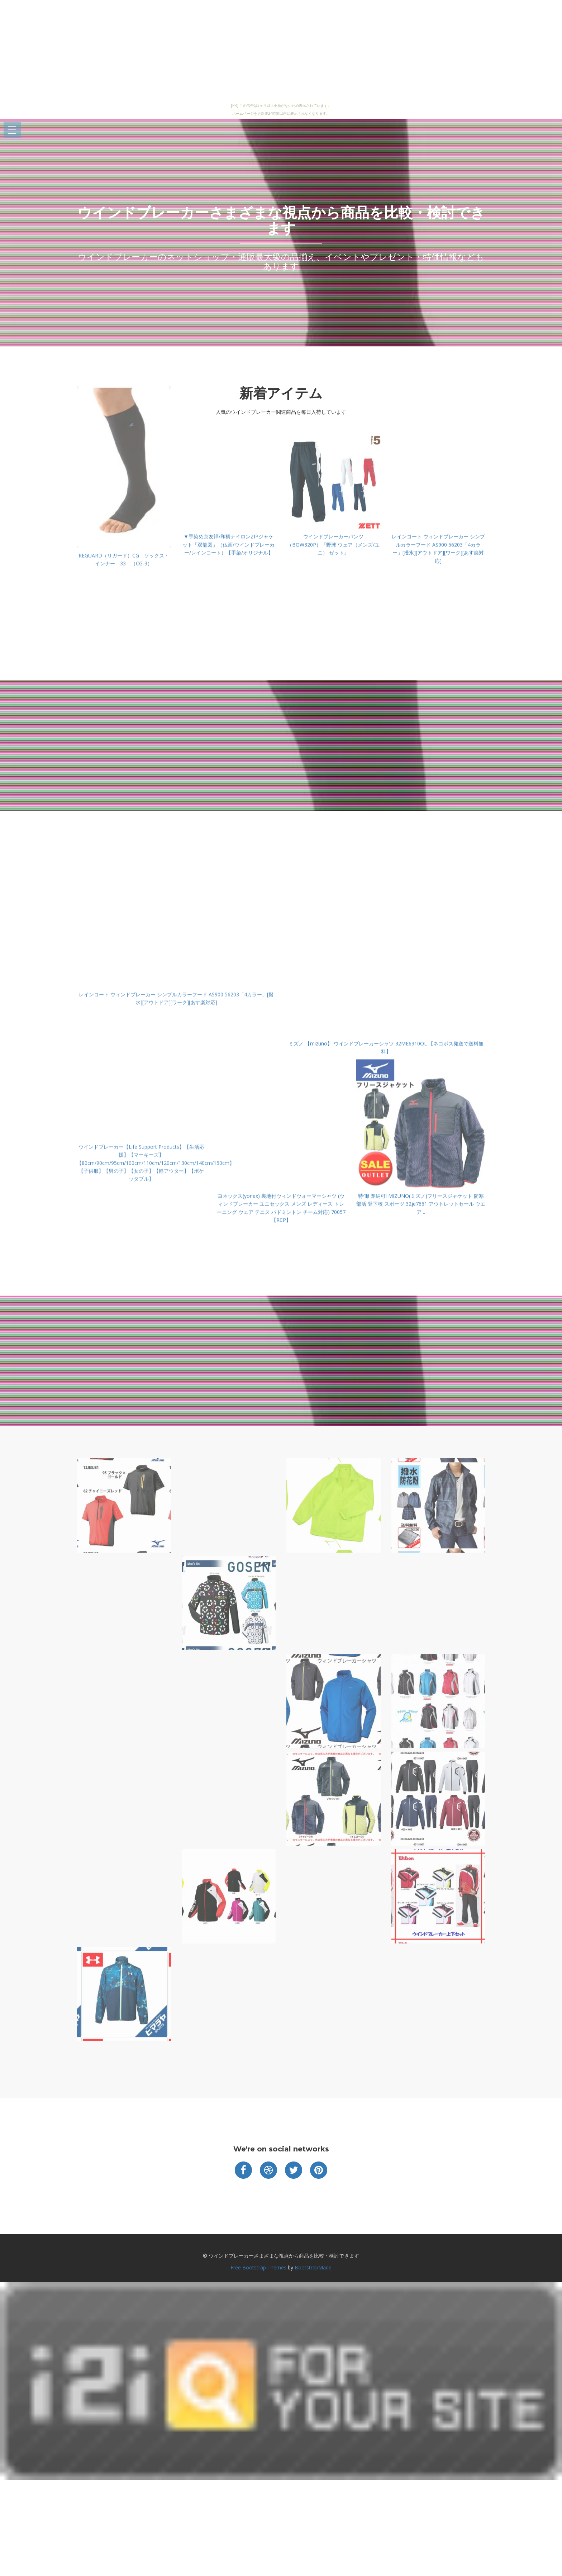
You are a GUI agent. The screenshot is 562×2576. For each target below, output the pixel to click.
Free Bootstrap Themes (258, 2267)
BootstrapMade (313, 2267)
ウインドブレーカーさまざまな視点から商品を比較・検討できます (281, 220)
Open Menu (12, 130)
